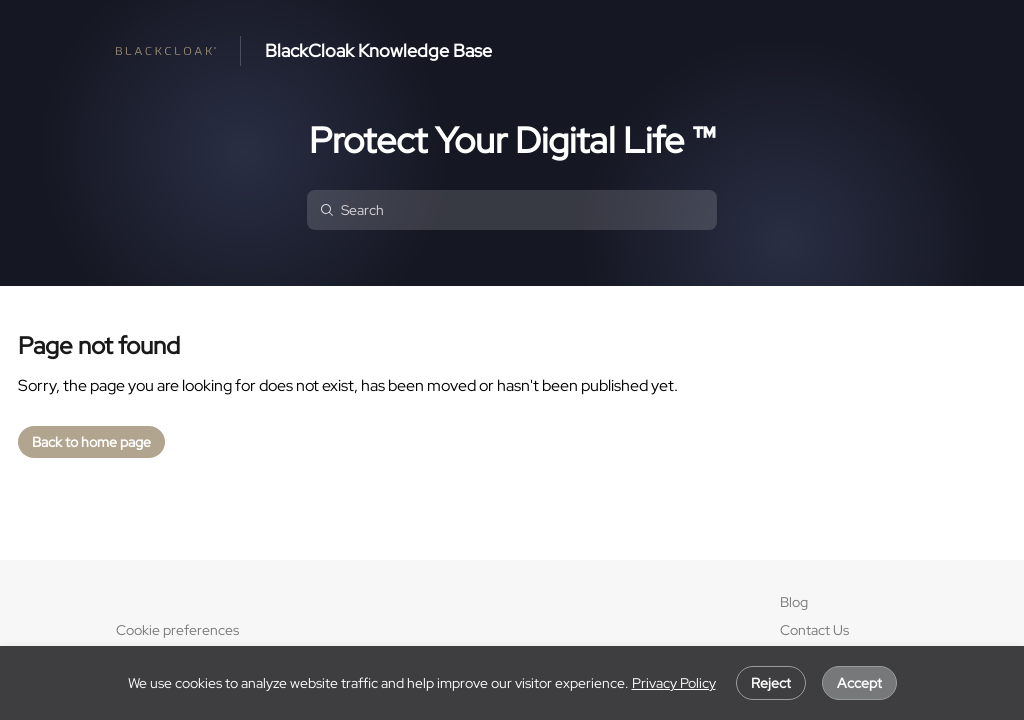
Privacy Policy (674, 683)
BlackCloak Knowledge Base (378, 51)
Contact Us (814, 630)
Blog (794, 602)
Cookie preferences (177, 630)
